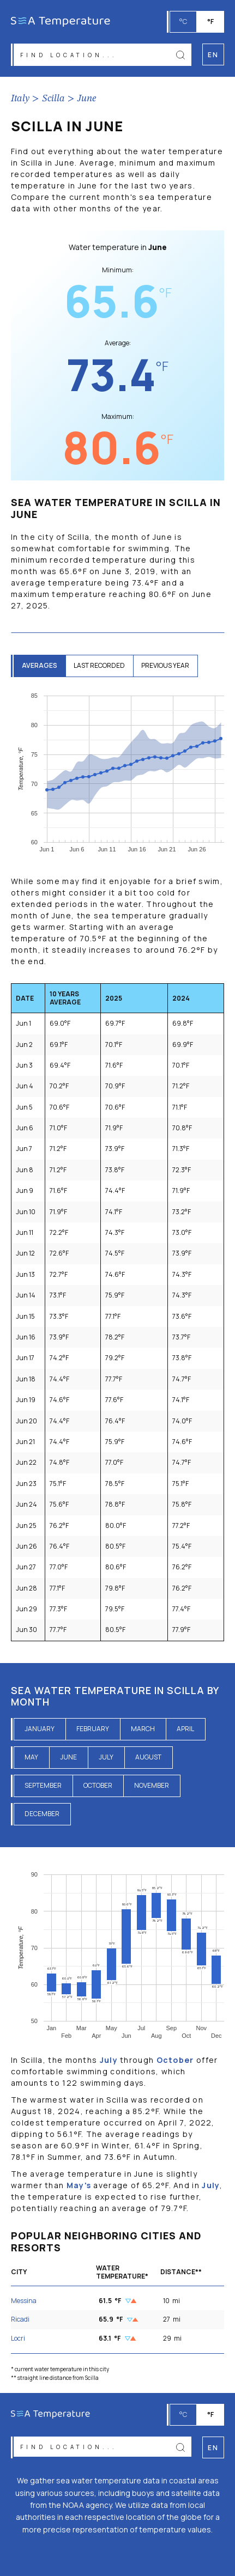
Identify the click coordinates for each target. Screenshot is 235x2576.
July (106, 1757)
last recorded (99, 665)
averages (39, 665)
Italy (20, 98)
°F (210, 21)
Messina (24, 2300)
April (185, 1728)
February (92, 1728)
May (31, 1757)
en (213, 2447)
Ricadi (20, 2319)
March (143, 1728)
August (148, 1757)
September (43, 1785)
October (97, 1785)
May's (79, 2185)
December (42, 1813)
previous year (165, 665)
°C (183, 21)
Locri (18, 2338)
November (151, 1785)
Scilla (53, 98)
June (86, 98)
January (40, 1728)
